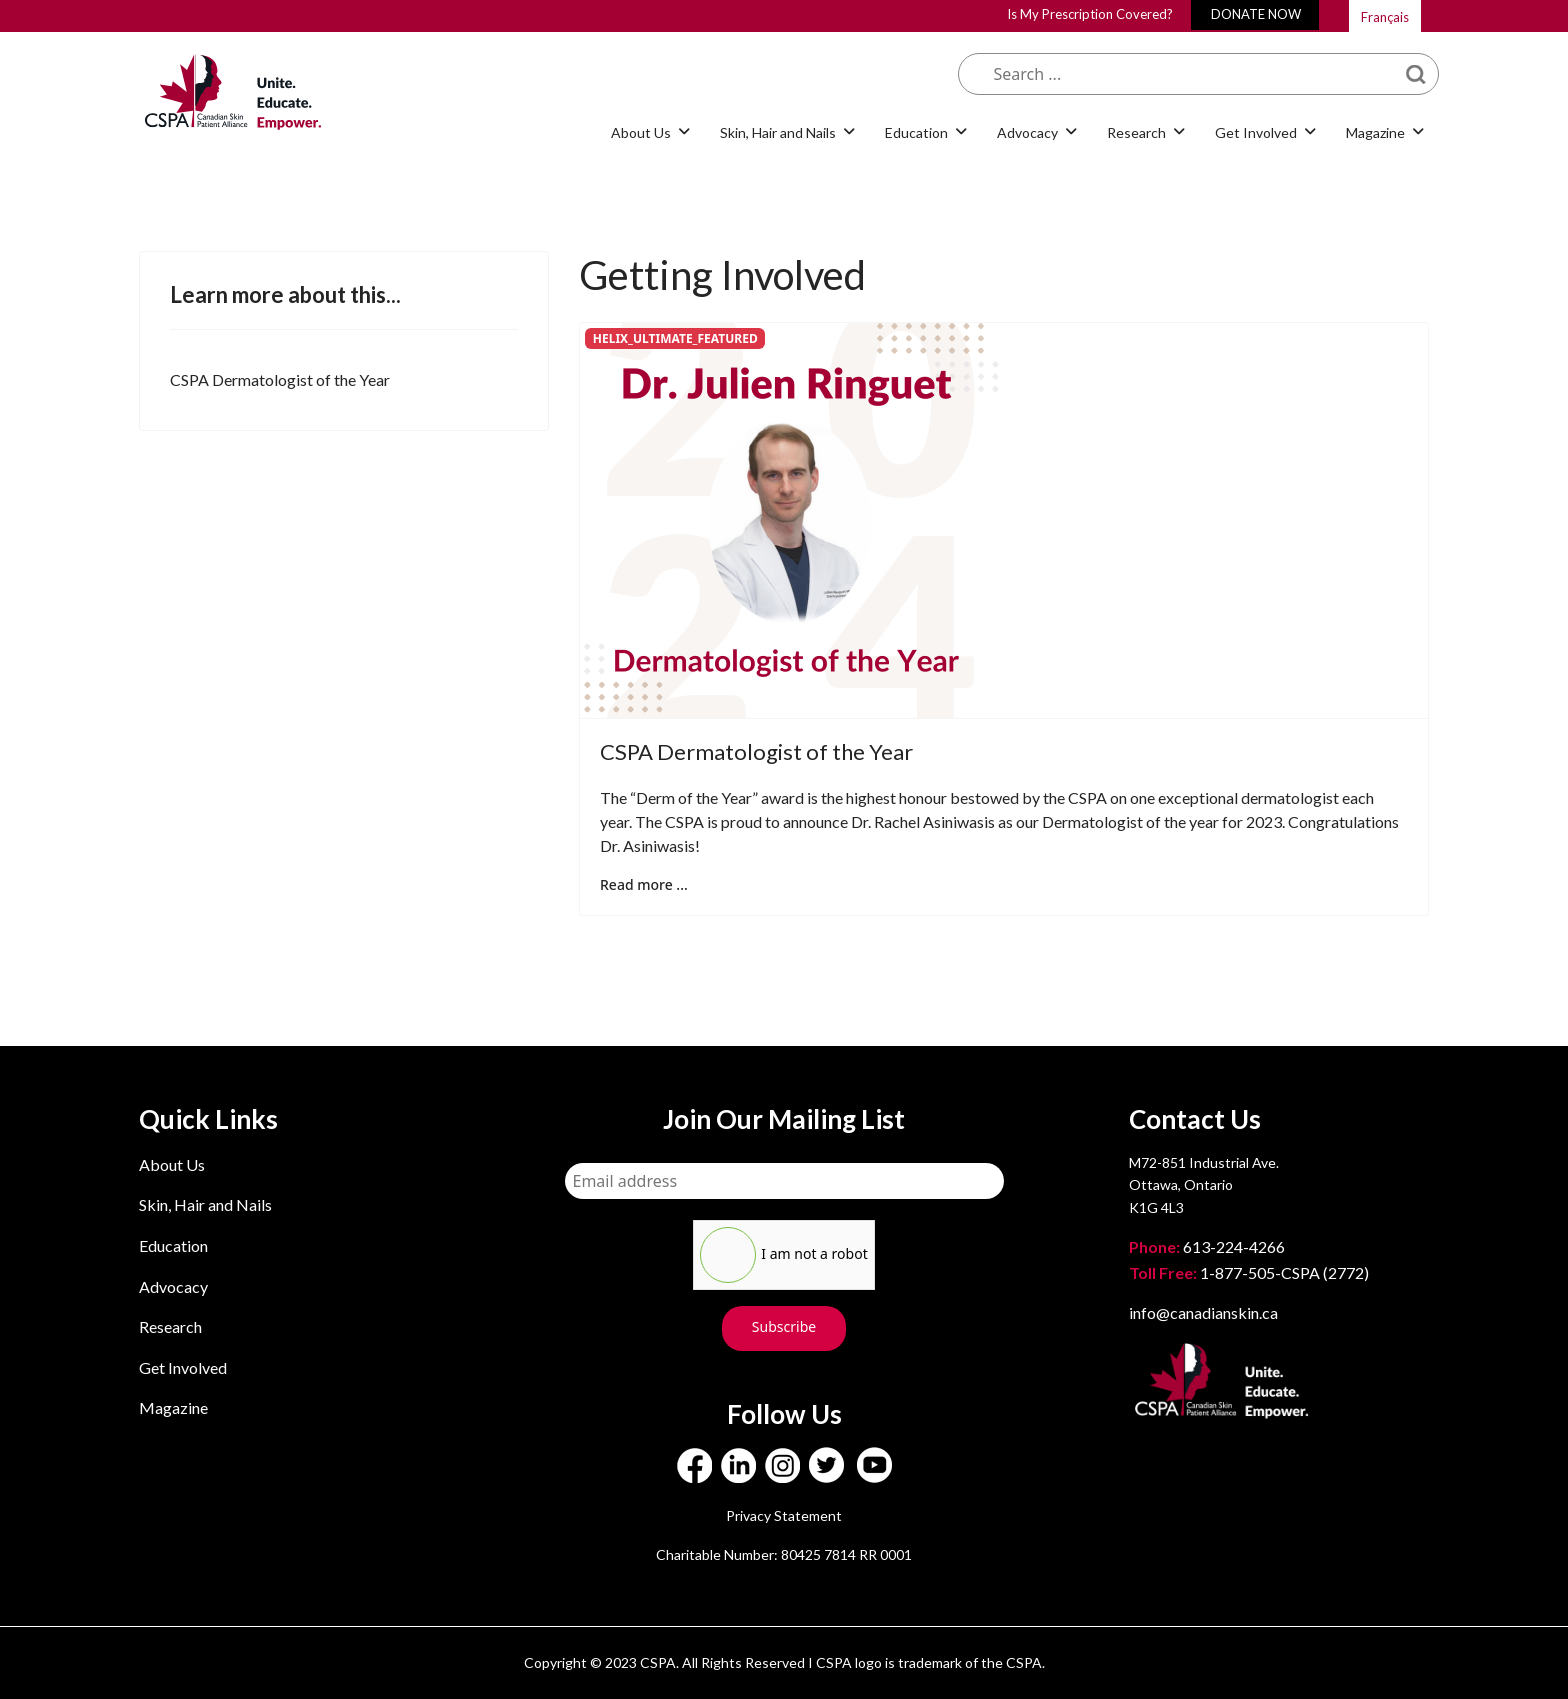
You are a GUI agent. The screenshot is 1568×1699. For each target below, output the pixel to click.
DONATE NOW (1256, 14)
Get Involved (1256, 132)
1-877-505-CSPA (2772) (1249, 1272)
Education (916, 132)
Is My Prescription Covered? (1090, 14)
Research (1136, 132)
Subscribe (784, 1326)
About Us (641, 132)
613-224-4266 (1208, 1246)
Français (1385, 17)
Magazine (1375, 132)
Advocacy (1027, 132)
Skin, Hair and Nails (778, 132)
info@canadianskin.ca (1203, 1312)
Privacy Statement (784, 1515)
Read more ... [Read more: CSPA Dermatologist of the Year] (644, 884)
